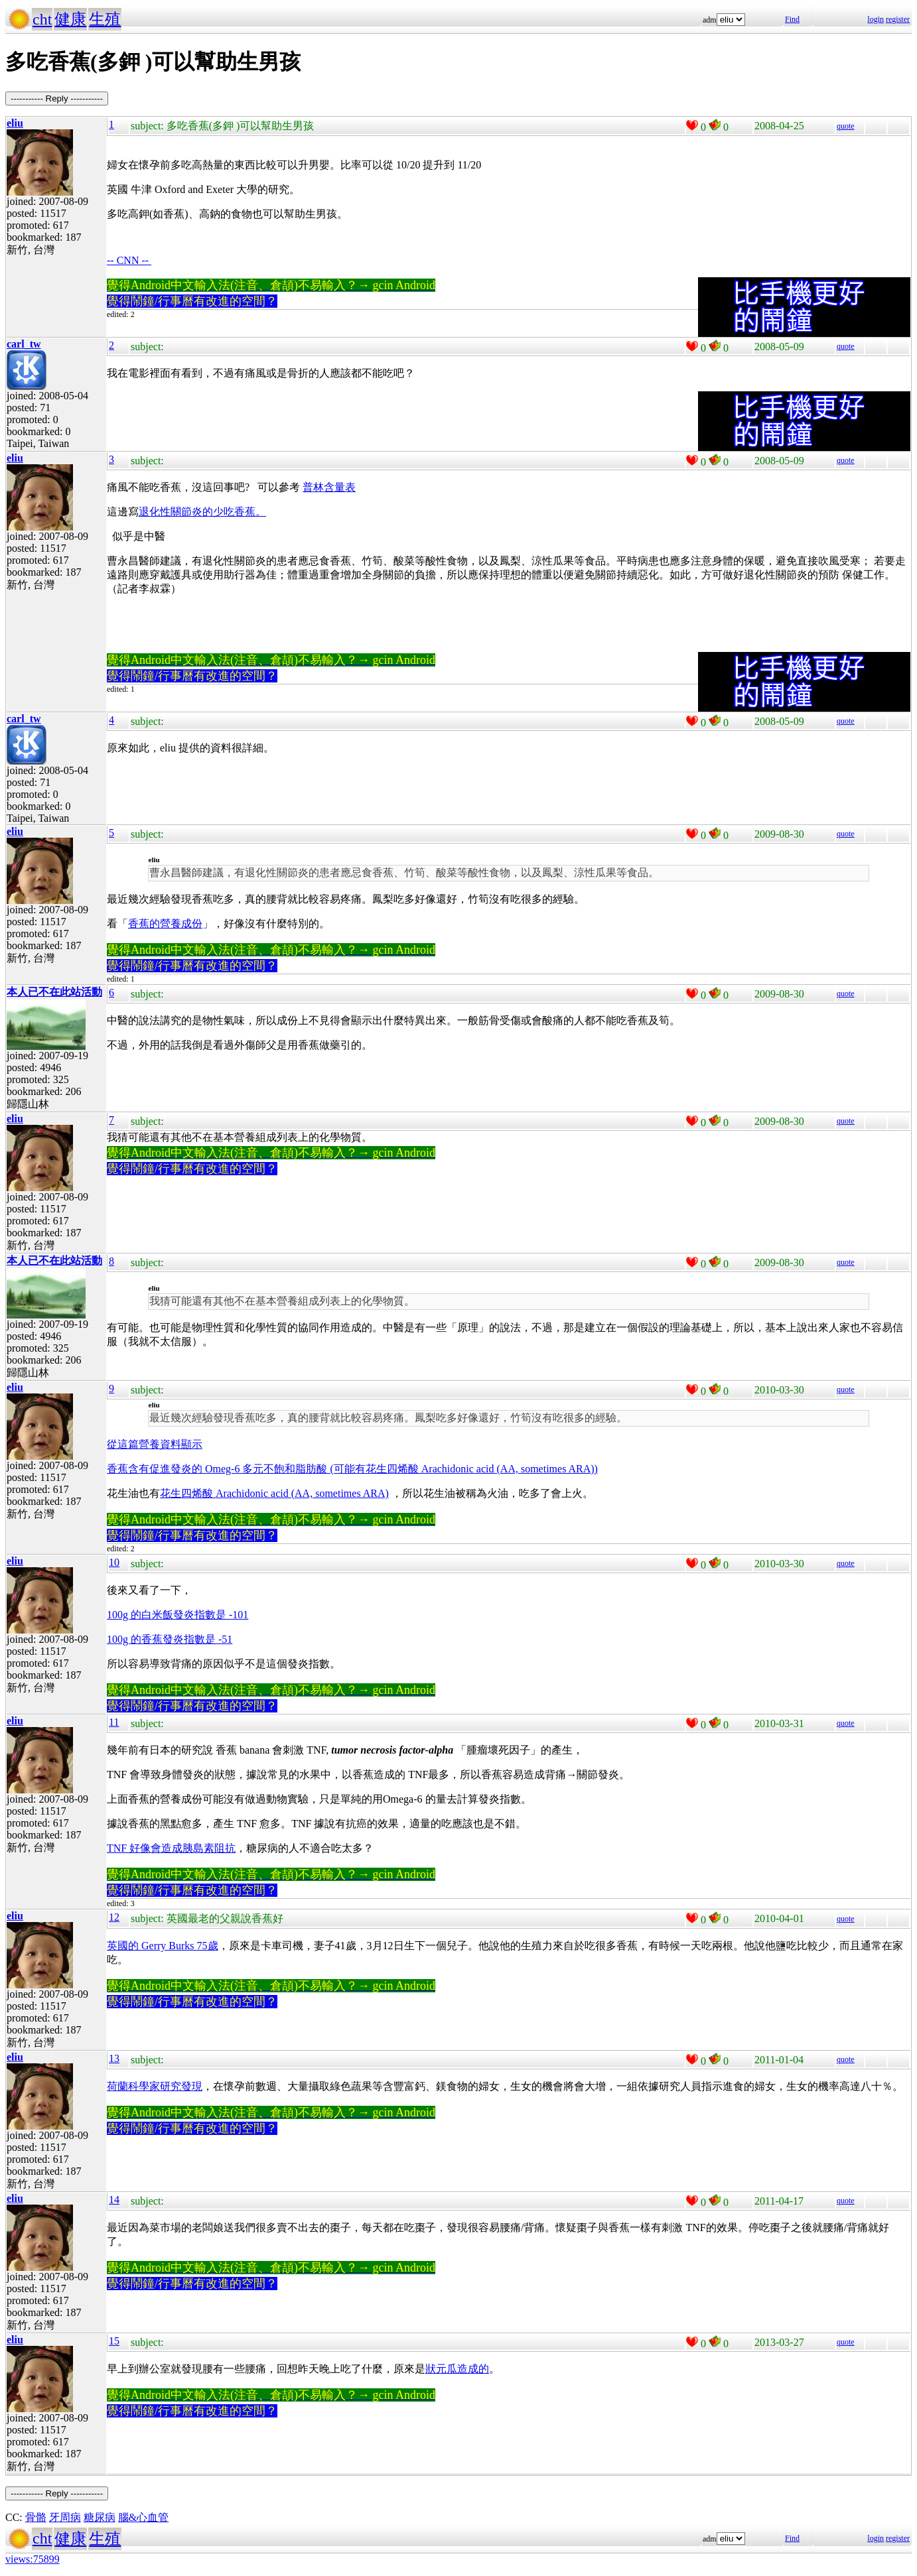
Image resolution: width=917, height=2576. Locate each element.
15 (114, 2341)
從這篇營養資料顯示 (154, 1444)
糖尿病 (99, 2517)
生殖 (105, 19)
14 (114, 2199)
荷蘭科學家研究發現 (154, 2086)
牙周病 (65, 2517)
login (875, 19)
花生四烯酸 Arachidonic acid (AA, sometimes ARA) (274, 1493)
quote (846, 126)
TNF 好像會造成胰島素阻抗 (171, 1848)
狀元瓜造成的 (457, 2368)
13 (114, 2058)
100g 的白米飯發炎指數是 (177, 1614)
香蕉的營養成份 (165, 923)
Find (792, 19)
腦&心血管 (143, 2517)
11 (114, 1722)
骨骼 (35, 2517)
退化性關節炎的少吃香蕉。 (202, 511)
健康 (70, 19)
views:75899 (32, 2559)
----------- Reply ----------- (57, 98)
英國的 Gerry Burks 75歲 (162, 1945)
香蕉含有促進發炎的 (156, 1468)
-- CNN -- (129, 260)
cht (42, 19)
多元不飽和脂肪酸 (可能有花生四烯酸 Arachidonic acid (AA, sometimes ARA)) (419, 1468)
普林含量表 (329, 487)
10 (114, 1562)
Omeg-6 (223, 1468)
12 (114, 1917)
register (898, 19)
